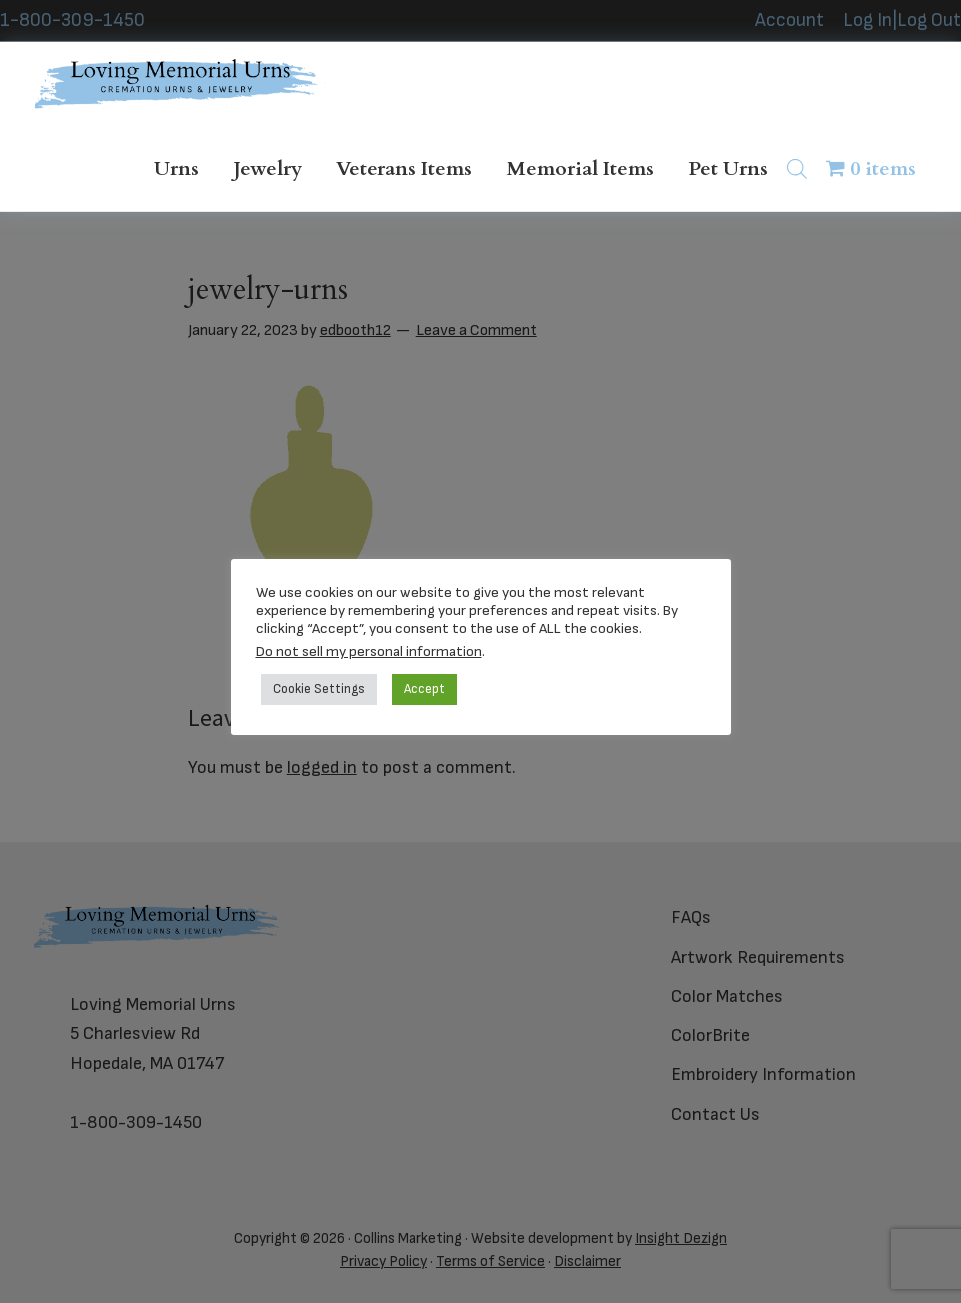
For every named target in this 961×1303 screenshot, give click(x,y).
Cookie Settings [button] (319, 689)
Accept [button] (424, 689)
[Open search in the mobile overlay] (802, 168)
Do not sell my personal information (369, 651)
